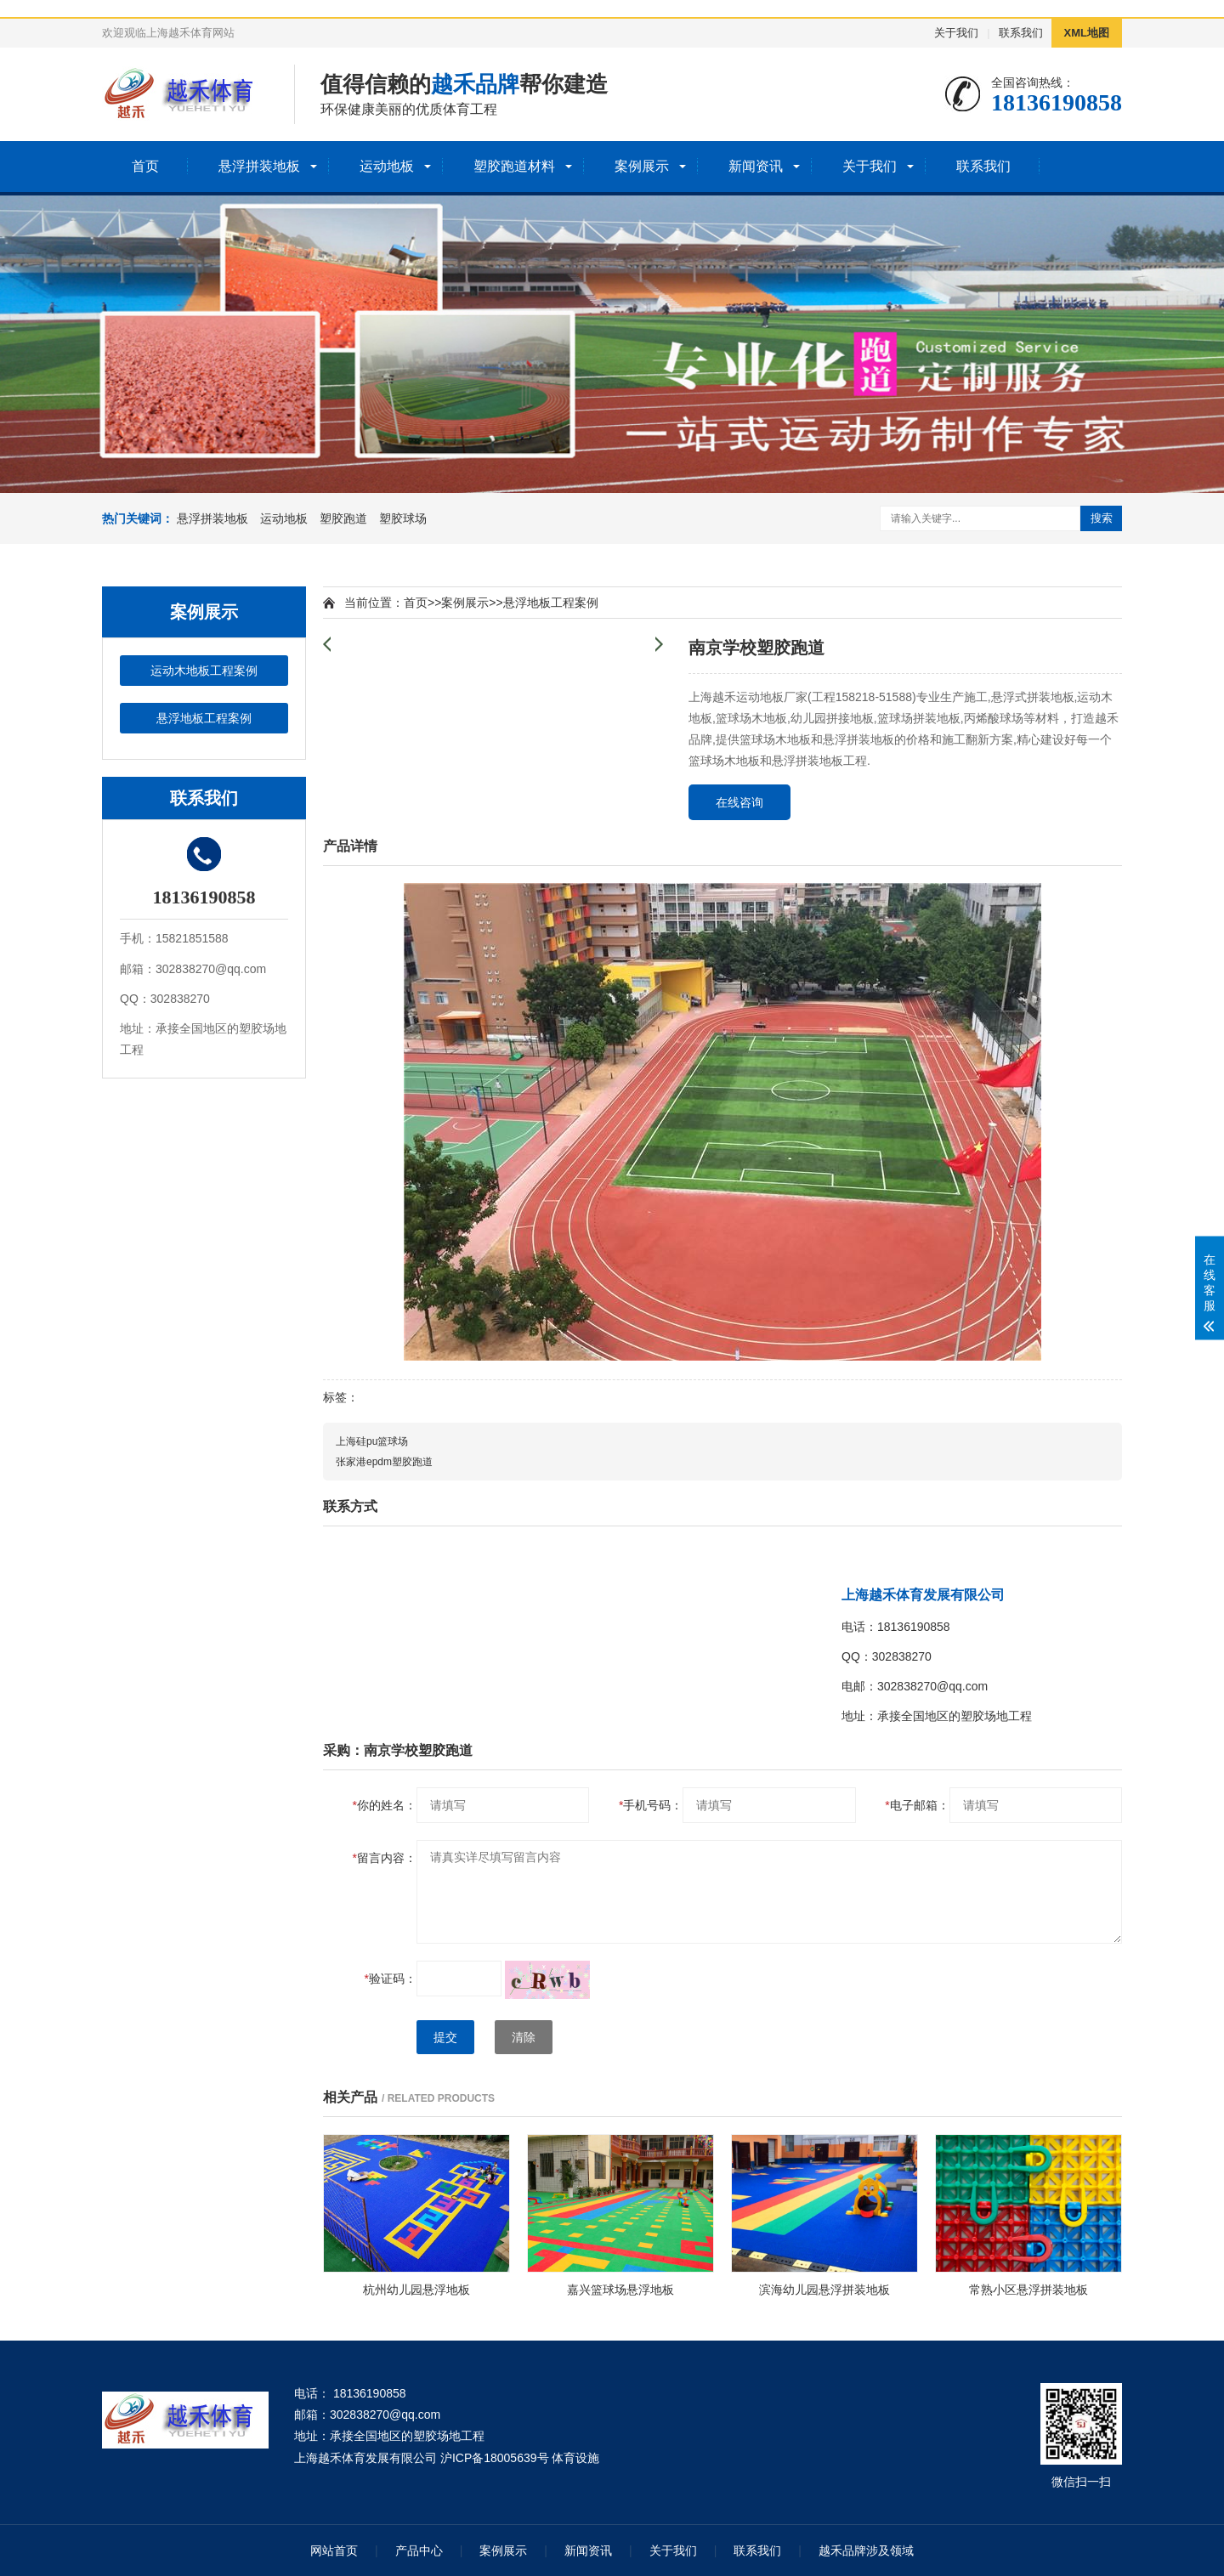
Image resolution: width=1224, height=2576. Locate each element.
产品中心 (419, 2550)
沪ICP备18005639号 (494, 2458)
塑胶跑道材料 (514, 166)
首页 (145, 166)
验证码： (390, 1978)
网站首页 (334, 2550)
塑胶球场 (403, 518)
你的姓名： (384, 1805)
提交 (445, 2037)
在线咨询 (739, 802)
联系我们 (1021, 32)
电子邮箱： (917, 1805)
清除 (524, 2037)
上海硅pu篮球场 (372, 1441)
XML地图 (1086, 32)
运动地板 (387, 166)
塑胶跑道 (343, 518)
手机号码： (651, 1805)
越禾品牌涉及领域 (866, 2550)
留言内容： (384, 1858)
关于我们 (956, 32)
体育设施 (575, 2458)
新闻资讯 (755, 166)
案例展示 (642, 166)
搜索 (1102, 518)
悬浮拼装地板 (259, 166)
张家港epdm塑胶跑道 (384, 1462)
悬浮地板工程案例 (204, 718)
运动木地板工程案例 (204, 670)
